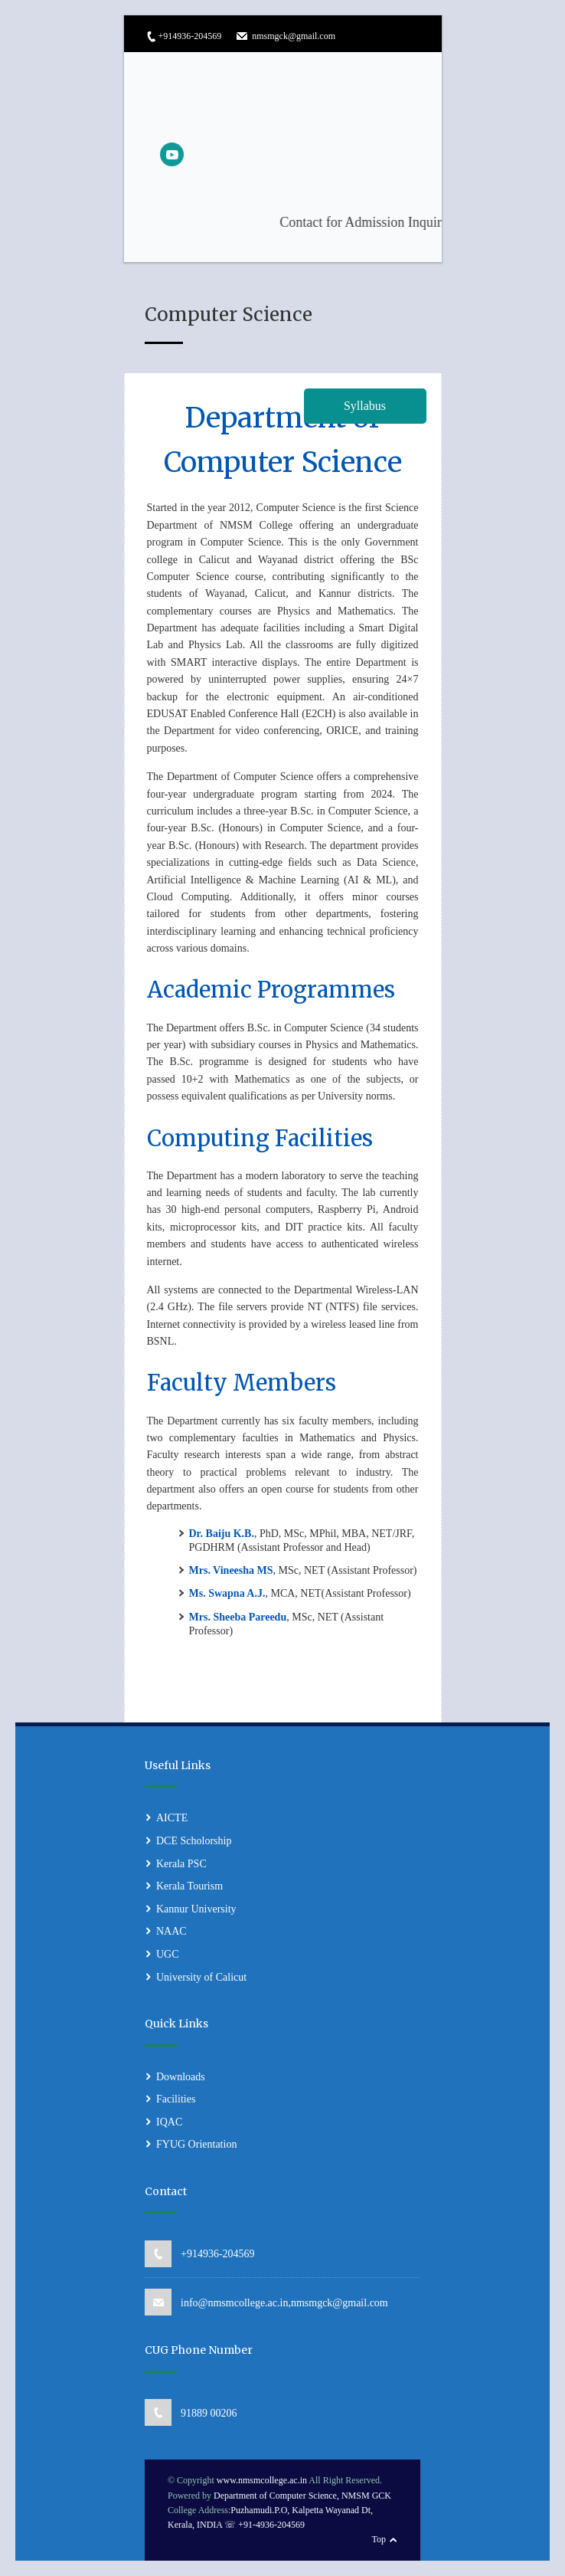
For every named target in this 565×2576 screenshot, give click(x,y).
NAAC (171, 1931)
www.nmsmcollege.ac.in (262, 2481)
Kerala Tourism (189, 1886)
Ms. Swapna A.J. (227, 1593)
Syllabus (365, 405)
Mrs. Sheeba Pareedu (238, 1617)
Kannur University (196, 1909)
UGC (167, 1954)
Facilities (175, 2099)
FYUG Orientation (196, 2144)
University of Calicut (201, 1977)
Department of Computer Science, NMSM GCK (302, 2495)
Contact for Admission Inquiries (416, 222)
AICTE (172, 1818)
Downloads (180, 2077)
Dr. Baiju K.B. (221, 1533)
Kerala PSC (181, 1864)
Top (379, 2539)
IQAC (169, 2122)
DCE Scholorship (193, 1841)
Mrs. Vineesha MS (231, 1570)
